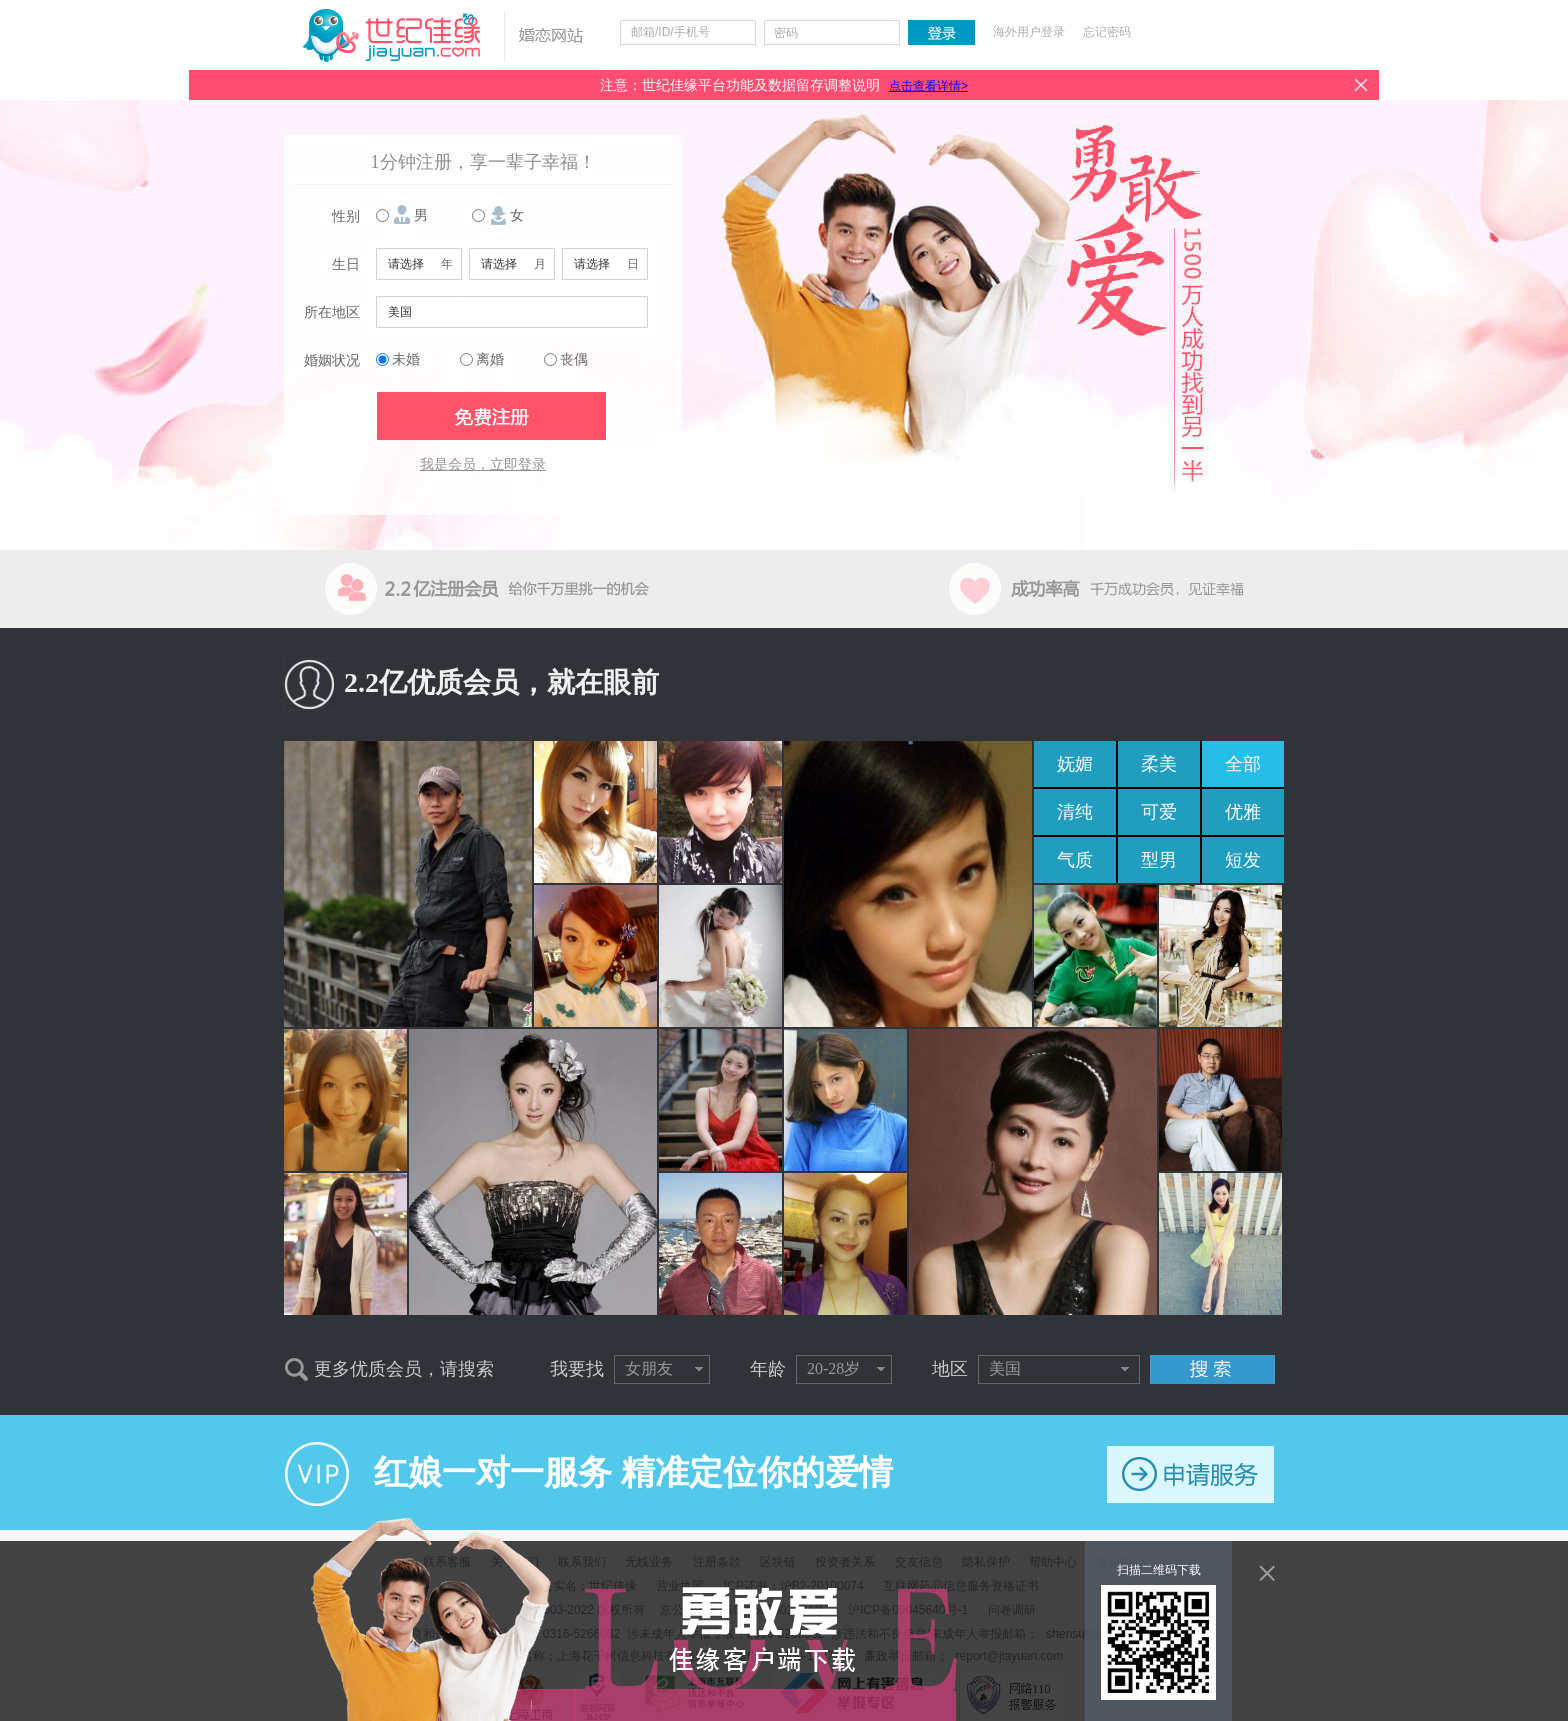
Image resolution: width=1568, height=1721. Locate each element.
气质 (1075, 860)
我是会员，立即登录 (483, 464)
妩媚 (1075, 764)
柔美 (1159, 764)
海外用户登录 (1029, 32)
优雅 (1243, 812)
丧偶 (574, 359)
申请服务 (1190, 1474)
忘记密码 (1107, 32)
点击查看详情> (928, 86)
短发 (1243, 860)
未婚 (406, 359)
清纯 (1075, 812)
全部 (1243, 764)
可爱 (1159, 812)
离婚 (490, 359)
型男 (1159, 860)
